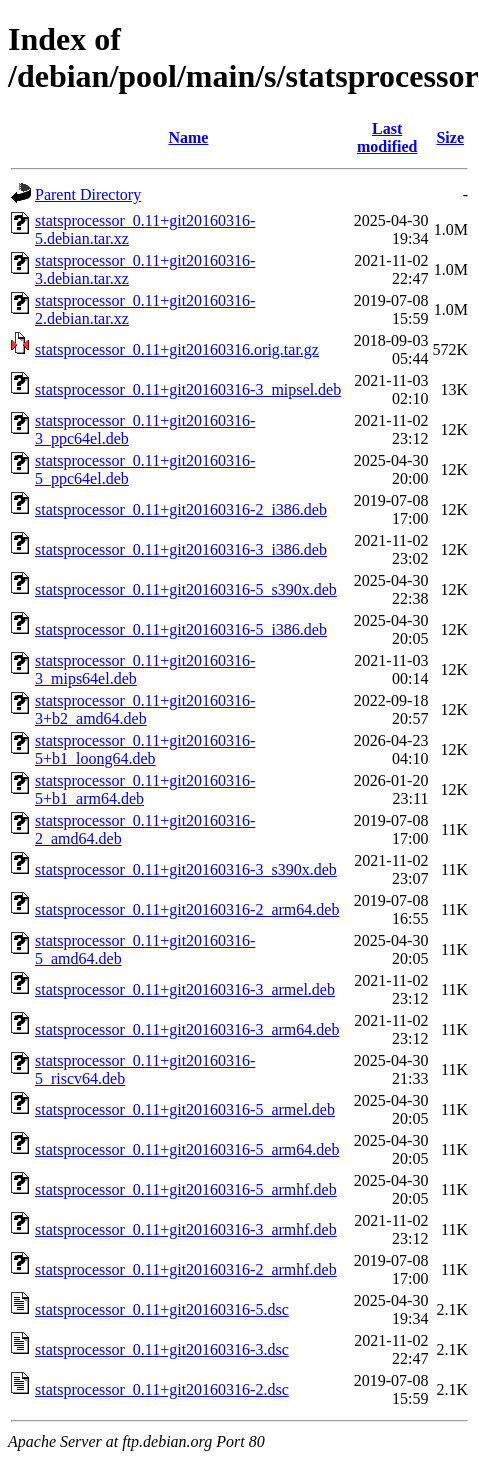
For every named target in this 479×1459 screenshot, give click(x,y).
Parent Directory (88, 194)
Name (188, 137)
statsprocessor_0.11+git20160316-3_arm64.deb (187, 1029)
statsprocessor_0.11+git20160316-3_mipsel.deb (188, 389)
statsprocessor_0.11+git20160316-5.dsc (162, 1309)
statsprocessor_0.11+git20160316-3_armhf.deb (186, 1229)
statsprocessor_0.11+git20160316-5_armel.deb (185, 1109)
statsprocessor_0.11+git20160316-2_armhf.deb (186, 1269)
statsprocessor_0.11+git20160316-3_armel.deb (185, 989)
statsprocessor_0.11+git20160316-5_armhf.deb (186, 1189)
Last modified (387, 137)
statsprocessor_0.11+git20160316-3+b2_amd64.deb (145, 709)
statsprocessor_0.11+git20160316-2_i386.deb (181, 509)
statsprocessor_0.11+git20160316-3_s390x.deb (186, 869)
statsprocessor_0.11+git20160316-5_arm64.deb (187, 1149)
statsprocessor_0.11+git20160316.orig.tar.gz (177, 349)
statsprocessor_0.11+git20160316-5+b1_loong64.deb (145, 749)
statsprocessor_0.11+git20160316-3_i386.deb (181, 549)
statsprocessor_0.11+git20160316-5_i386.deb (181, 629)
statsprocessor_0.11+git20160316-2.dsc (162, 1389)
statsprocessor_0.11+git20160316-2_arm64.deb (187, 909)
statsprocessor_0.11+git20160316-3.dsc (162, 1349)
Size (450, 137)
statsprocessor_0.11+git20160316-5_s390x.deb (186, 589)
